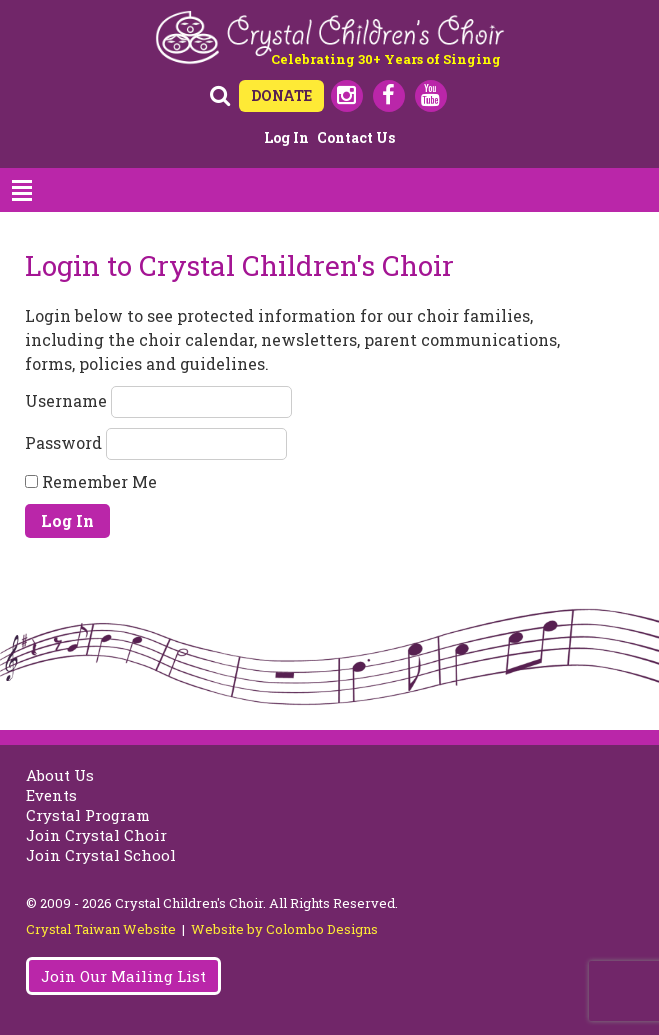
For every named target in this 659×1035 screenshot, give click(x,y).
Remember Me (91, 481)
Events (51, 795)
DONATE (281, 95)
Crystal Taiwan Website (101, 929)
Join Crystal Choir (96, 835)
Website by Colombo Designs (284, 929)
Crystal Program (88, 815)
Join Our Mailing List (123, 976)
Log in (286, 137)
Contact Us (356, 137)
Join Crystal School (101, 855)
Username (66, 399)
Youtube (431, 96)
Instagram (347, 96)
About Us (60, 775)
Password (63, 441)
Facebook (389, 96)
